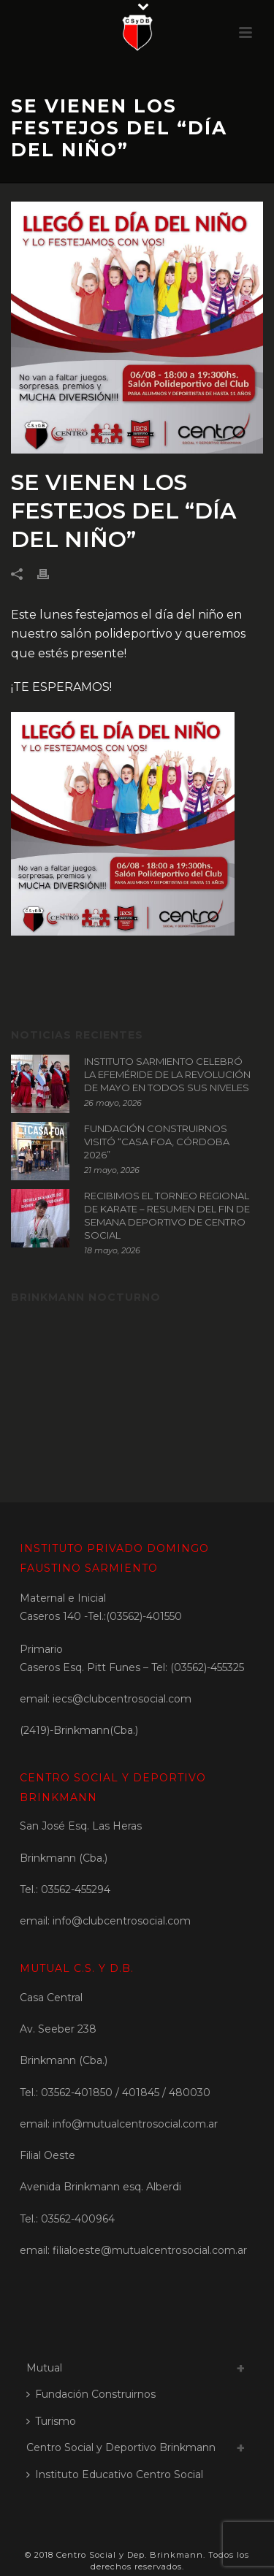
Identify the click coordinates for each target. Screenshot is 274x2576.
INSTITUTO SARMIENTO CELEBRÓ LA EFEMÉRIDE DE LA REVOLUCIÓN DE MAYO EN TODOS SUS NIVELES (167, 1074)
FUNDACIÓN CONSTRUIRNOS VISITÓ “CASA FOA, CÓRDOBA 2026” (156, 1142)
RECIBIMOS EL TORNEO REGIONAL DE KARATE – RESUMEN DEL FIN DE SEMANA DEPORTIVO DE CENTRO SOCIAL (167, 1215)
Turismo (51, 2421)
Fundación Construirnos (91, 2394)
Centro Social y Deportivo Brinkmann (121, 2447)
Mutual (44, 2367)
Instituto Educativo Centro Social (114, 2474)
